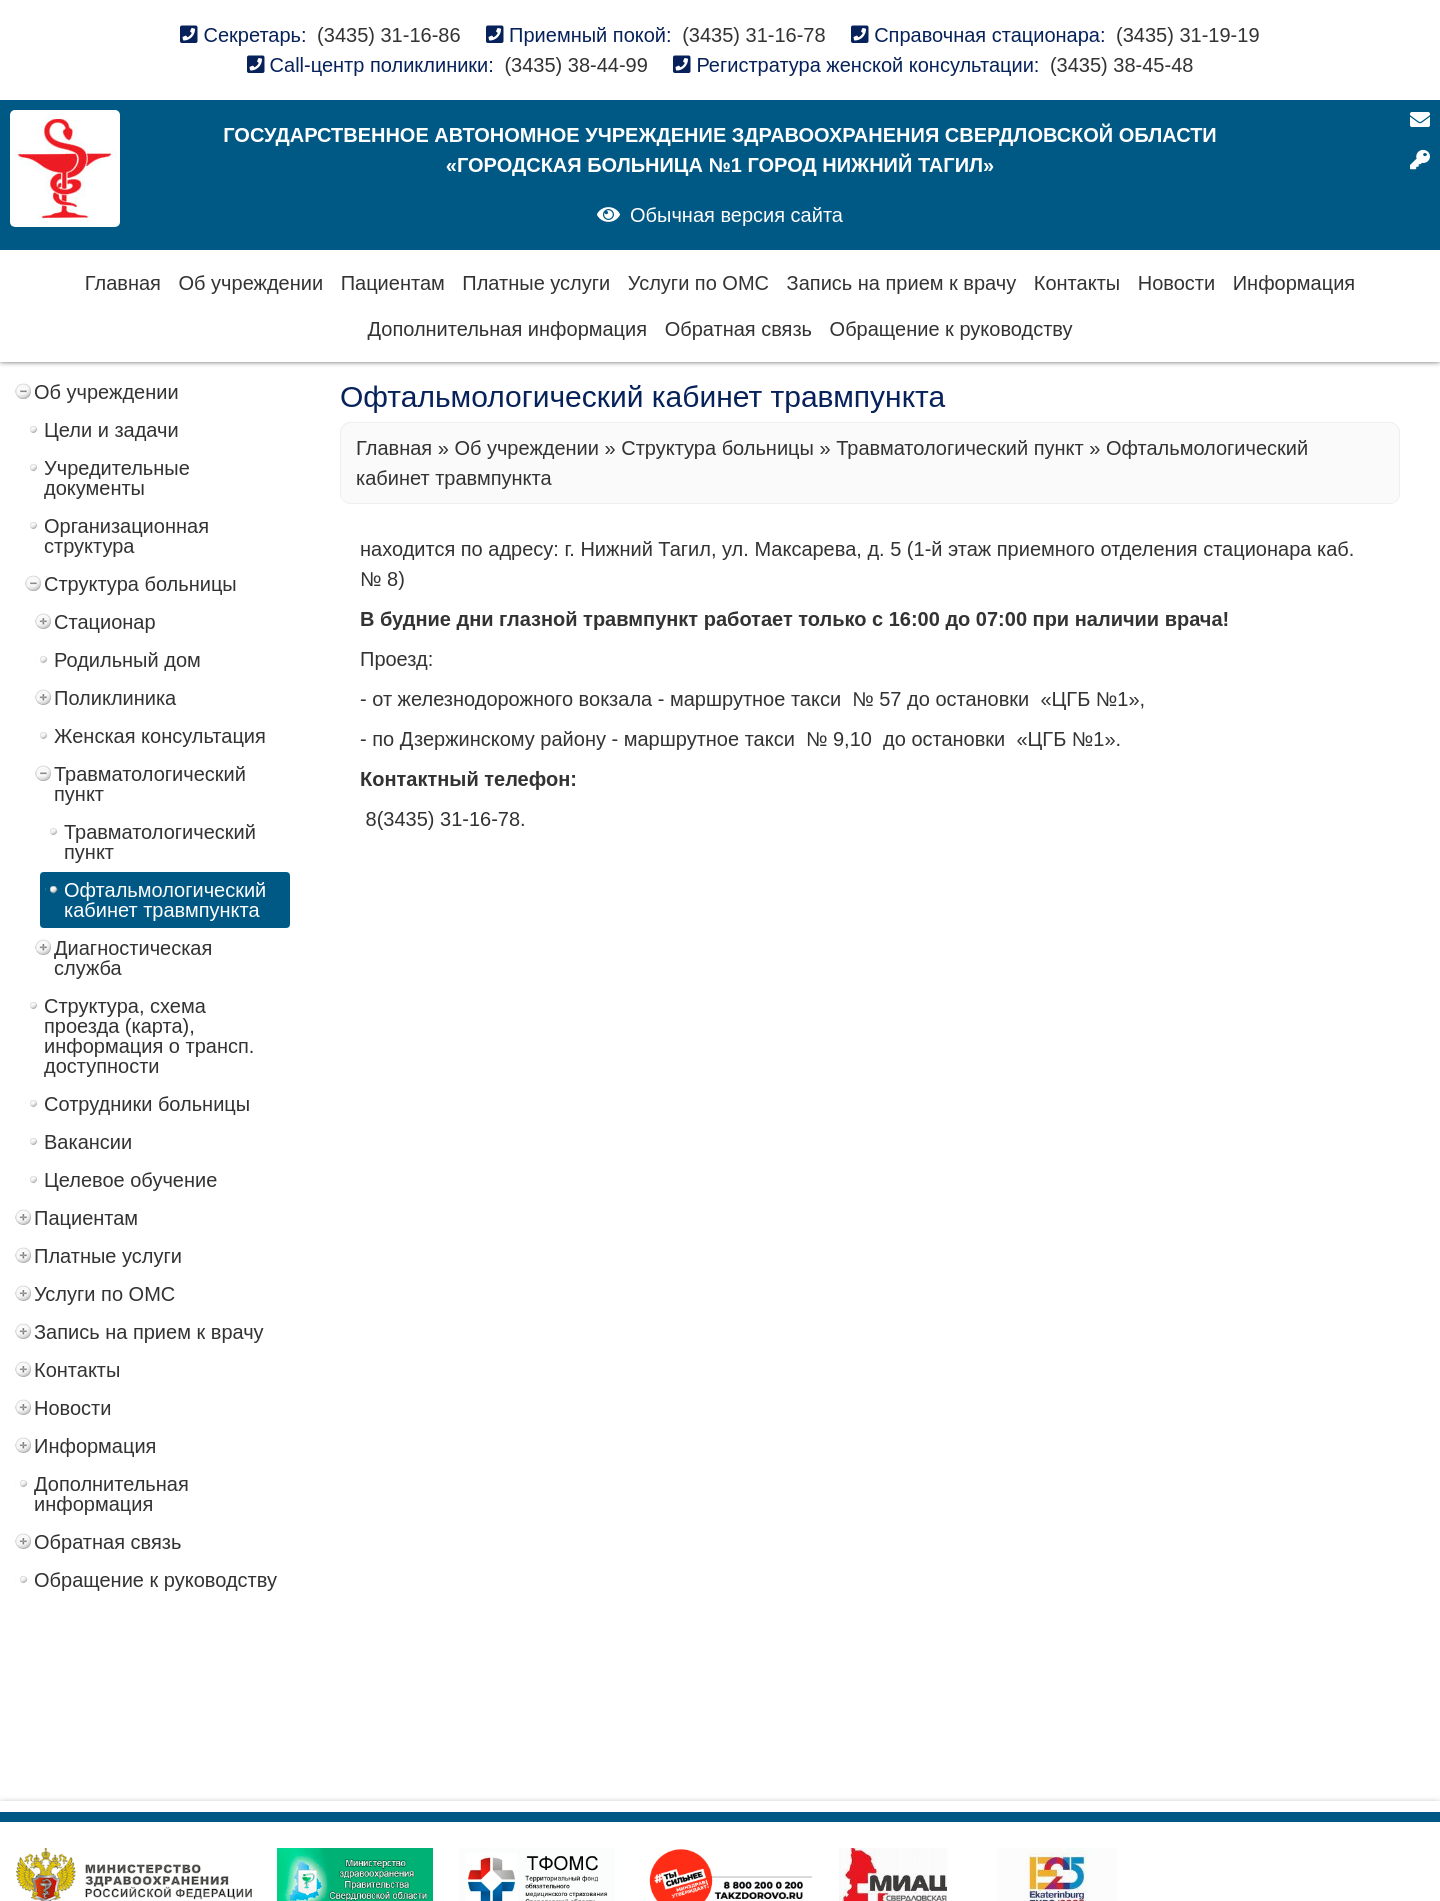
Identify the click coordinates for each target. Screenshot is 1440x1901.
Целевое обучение (130, 1180)
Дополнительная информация (508, 329)
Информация (1294, 283)
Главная (123, 283)
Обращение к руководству (951, 329)
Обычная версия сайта (736, 215)
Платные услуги (536, 283)
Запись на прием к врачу (902, 283)
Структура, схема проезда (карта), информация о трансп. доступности (149, 1036)
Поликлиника (115, 698)
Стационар (105, 622)
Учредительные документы (117, 478)
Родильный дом (127, 660)
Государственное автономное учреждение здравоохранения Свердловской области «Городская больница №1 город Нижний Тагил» (719, 150)
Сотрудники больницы (147, 1104)
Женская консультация (160, 736)
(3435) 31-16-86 (388, 35)
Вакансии (88, 1142)
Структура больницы (140, 584)
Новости (1176, 283)
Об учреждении (251, 283)
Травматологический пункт (150, 784)
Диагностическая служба (133, 958)
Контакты (1077, 283)
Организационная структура (126, 536)
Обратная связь (738, 329)
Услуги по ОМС (698, 283)
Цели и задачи (111, 430)
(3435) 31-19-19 (1187, 35)
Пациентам (393, 283)
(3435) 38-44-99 (575, 65)
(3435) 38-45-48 (1121, 65)
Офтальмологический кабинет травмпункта (165, 900)
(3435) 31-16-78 (753, 35)
